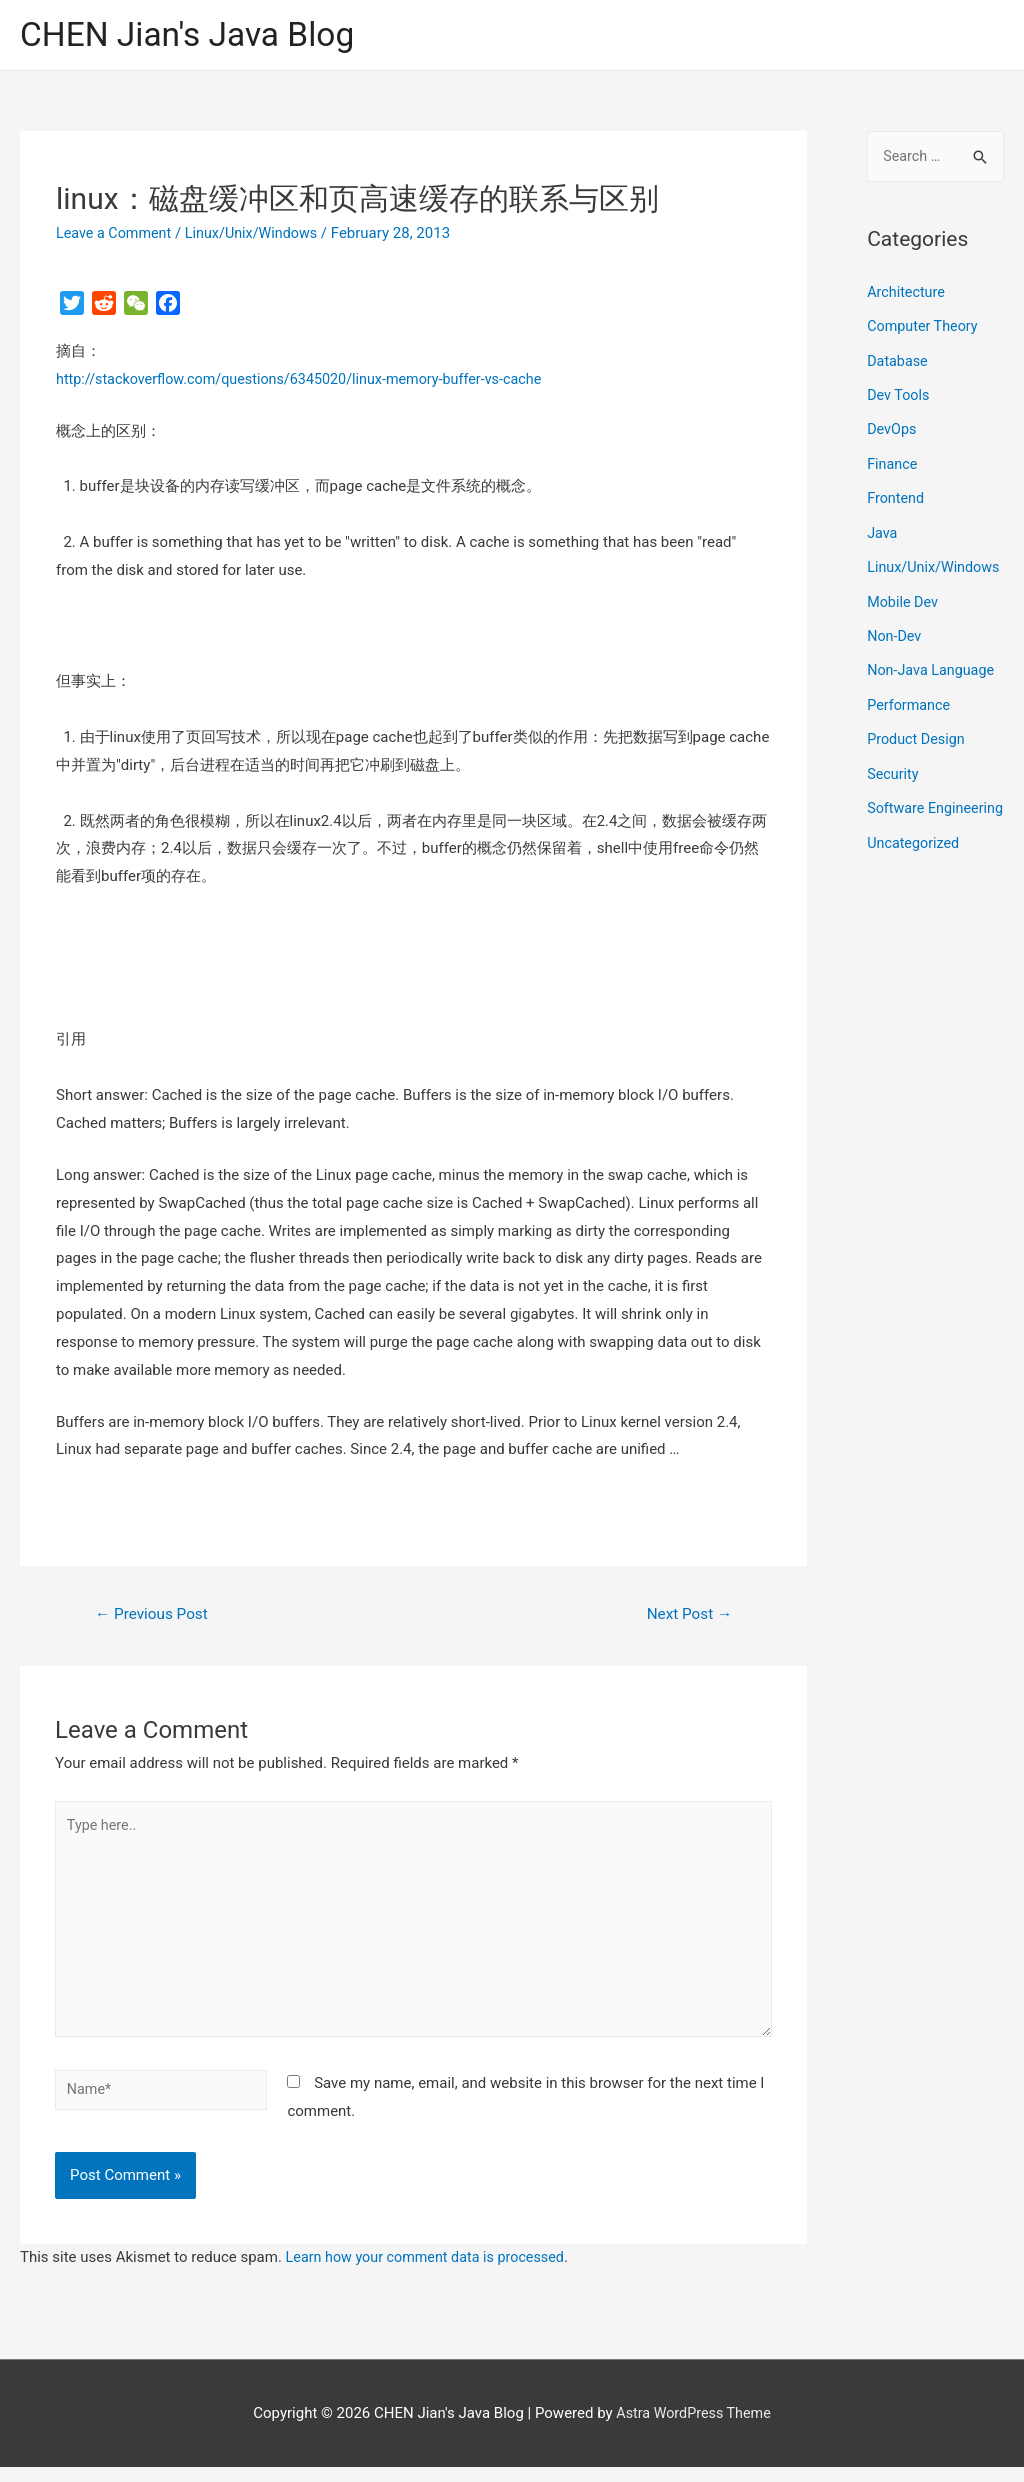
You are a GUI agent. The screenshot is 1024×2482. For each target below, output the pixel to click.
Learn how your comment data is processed (431, 2272)
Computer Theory (925, 328)
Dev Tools (899, 396)
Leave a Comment (116, 235)
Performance (910, 730)
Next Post (687, 1616)
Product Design (918, 763)
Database (898, 362)
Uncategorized (915, 895)
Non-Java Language (933, 696)
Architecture (907, 295)
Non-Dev (895, 662)
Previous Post (155, 1616)
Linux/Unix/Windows (259, 235)
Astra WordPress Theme (694, 2427)
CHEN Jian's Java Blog (195, 35)
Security (894, 797)
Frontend (896, 497)
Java (883, 531)
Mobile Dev (904, 628)
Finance (893, 463)
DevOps (892, 430)
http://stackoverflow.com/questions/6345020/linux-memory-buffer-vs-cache (310, 381)
